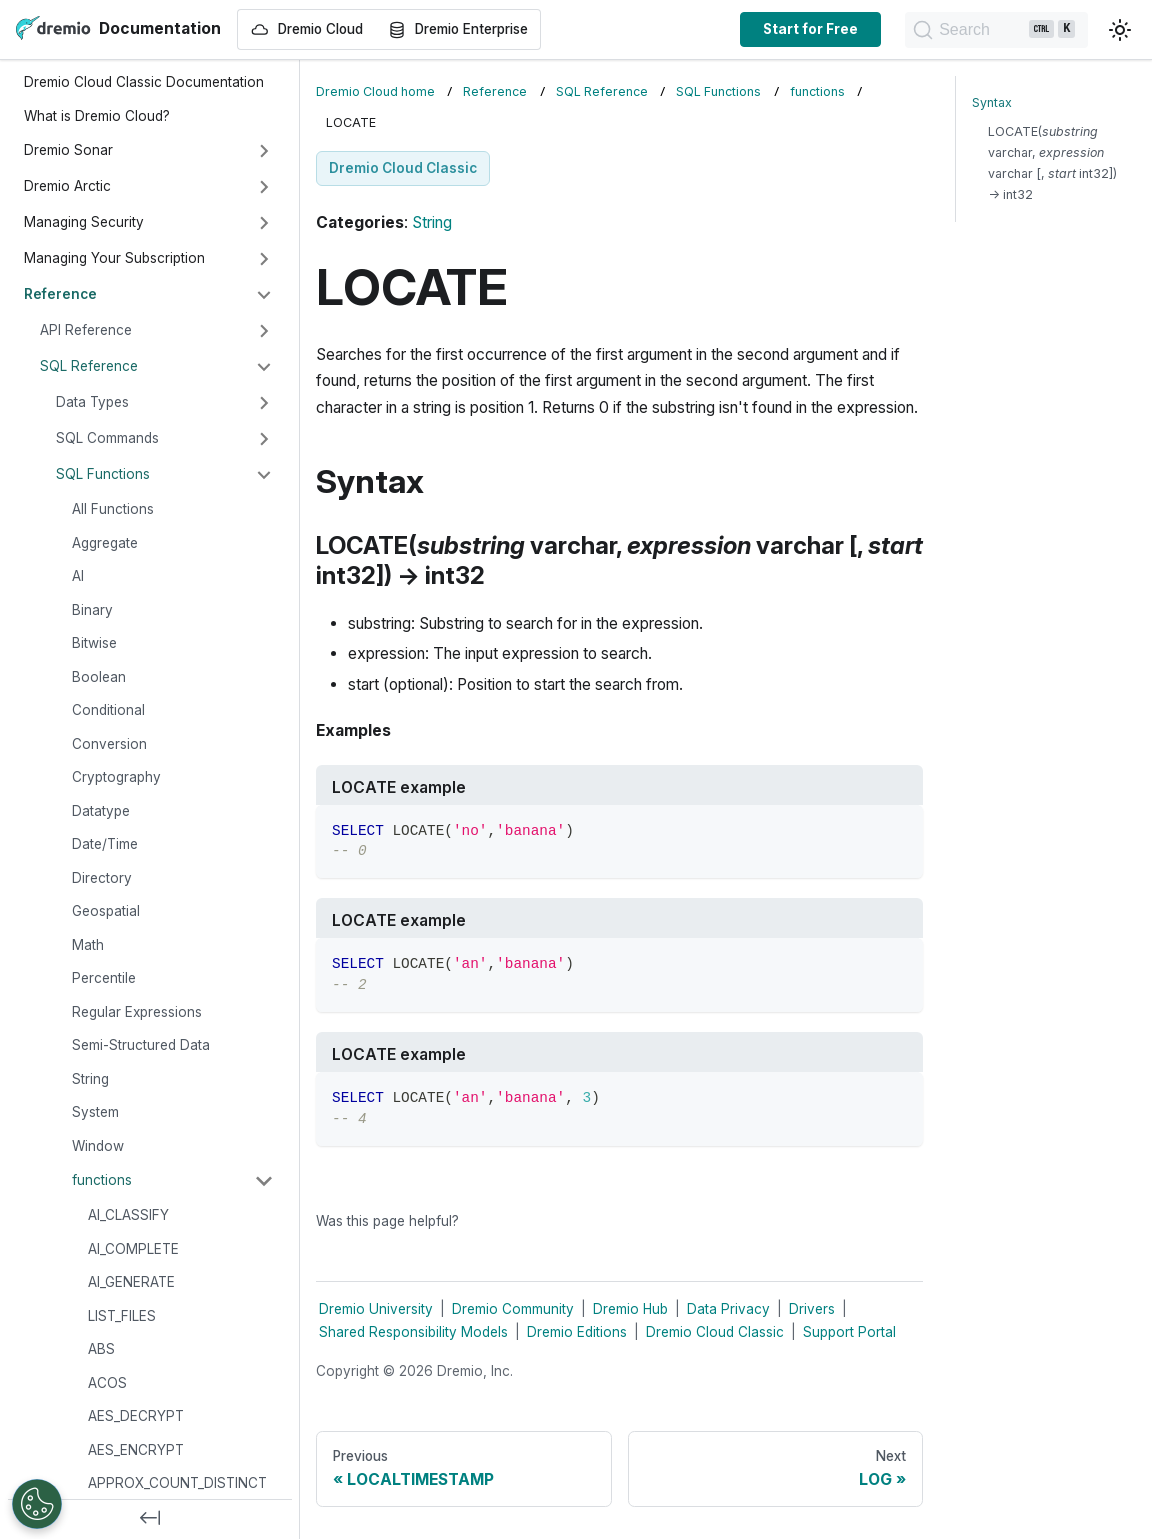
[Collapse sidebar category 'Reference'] (264, 295)
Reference (60, 294)
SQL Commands (107, 438)
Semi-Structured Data (141, 1045)
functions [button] (102, 1180)
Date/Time (105, 844)
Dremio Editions (577, 1332)
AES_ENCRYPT (136, 1450)
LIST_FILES (122, 1316)
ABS (101, 1349)
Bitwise (94, 643)
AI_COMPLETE (133, 1249)
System (95, 1112)
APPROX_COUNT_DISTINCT (177, 1483)
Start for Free (793, 29)
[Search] (988, 30)
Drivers (812, 1309)
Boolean (99, 677)
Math (88, 945)
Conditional (108, 710)
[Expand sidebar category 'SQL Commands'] (264, 439)
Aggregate (105, 543)
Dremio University (376, 1309)
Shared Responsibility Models (413, 1332)
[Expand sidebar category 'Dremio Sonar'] (264, 151)
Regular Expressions (137, 1012)
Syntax (992, 102)
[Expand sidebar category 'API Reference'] (264, 331)
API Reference (86, 330)
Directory (102, 878)
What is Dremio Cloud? (97, 116)
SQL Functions (103, 474)
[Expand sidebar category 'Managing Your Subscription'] (264, 259)
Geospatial (106, 911)
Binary (92, 610)
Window (98, 1146)
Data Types (92, 402)
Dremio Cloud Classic (715, 1332)
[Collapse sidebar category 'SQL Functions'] (264, 475)
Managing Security (84, 222)
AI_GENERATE (131, 1282)
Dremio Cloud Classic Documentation (144, 82)
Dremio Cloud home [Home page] (375, 91)
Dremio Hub (630, 1309)
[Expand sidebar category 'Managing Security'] (264, 223)
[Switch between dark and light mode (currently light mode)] (1120, 30)
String (90, 1079)
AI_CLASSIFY (128, 1215)
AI (78, 576)
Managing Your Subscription (114, 258)
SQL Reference (89, 366)
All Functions (113, 509)
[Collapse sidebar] (150, 1519)
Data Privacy (728, 1309)
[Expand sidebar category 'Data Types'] (264, 403)
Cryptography (116, 777)
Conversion (109, 744)
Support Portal (849, 1332)
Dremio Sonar (68, 150)
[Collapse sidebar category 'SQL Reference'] (264, 367)
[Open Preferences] (37, 1504)
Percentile (104, 978)
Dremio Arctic (67, 186)
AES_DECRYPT (136, 1416)
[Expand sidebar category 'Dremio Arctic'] (264, 187)
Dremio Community (513, 1309)
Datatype (101, 811)
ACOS (107, 1383)
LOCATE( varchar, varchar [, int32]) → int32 (1052, 163)
